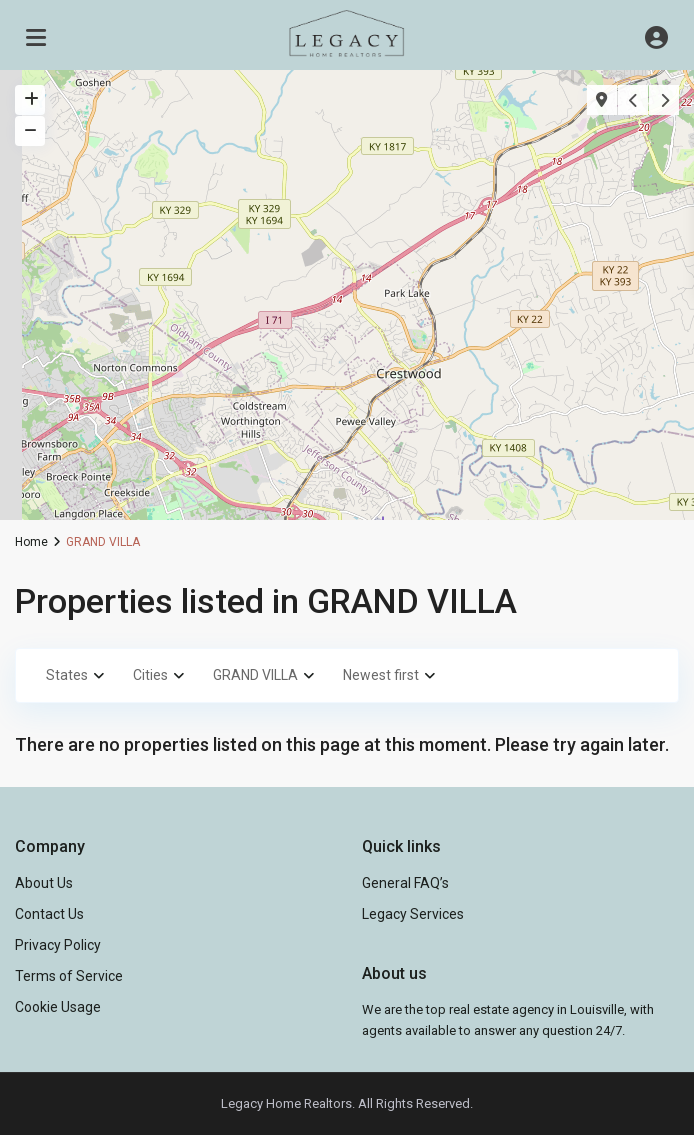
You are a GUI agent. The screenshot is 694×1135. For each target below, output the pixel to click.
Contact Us (49, 914)
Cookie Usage (58, 1007)
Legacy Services (413, 914)
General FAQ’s (405, 883)
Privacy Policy (58, 945)
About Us (44, 883)
